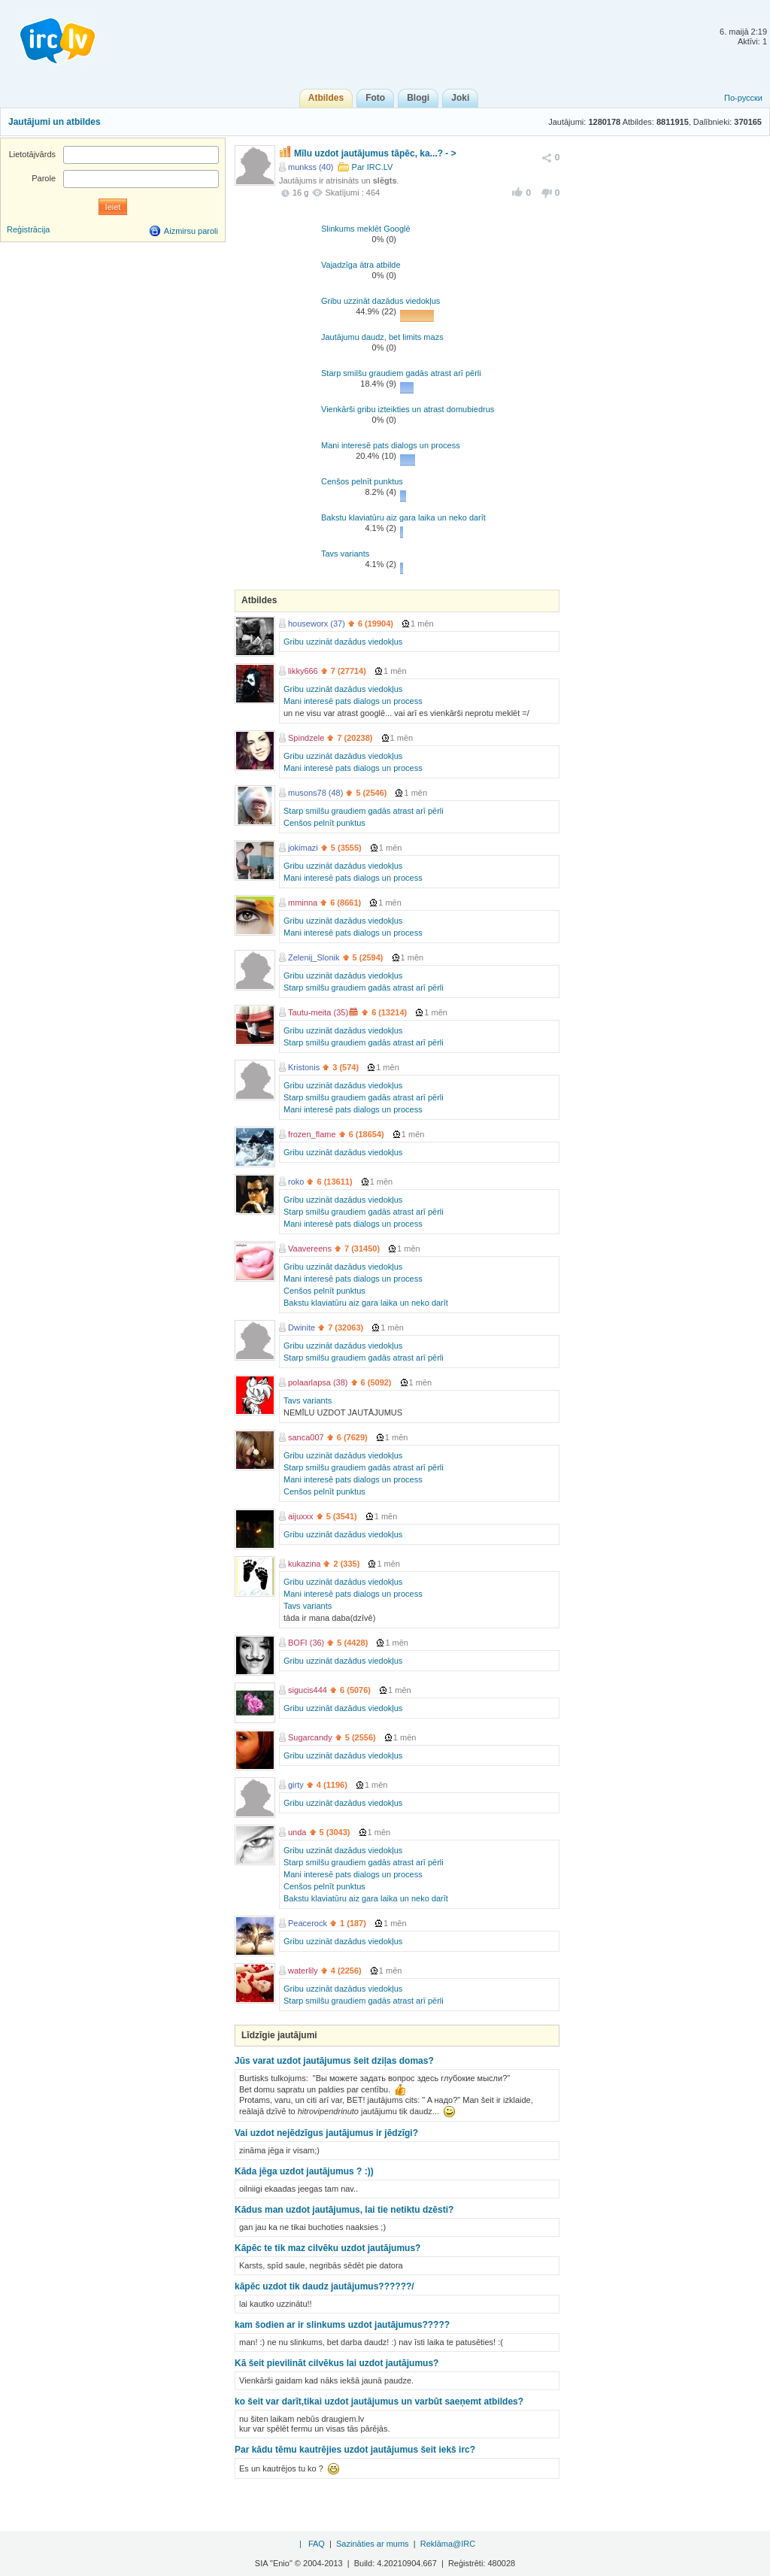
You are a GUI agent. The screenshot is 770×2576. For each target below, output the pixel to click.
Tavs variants (345, 553)
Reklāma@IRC (448, 2543)
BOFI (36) (306, 1642)
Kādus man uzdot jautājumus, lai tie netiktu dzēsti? (344, 2209)
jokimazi (303, 847)
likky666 (303, 670)
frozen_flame (312, 1134)
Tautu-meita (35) (318, 1012)
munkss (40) (311, 166)
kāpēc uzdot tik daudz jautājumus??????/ (324, 2286)
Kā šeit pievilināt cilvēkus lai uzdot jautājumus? (336, 2363)
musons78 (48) (315, 792)
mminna (302, 902)
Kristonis (304, 1067)
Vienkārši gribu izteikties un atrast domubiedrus (407, 409)
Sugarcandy (310, 1737)
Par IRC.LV (372, 166)
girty (296, 1784)
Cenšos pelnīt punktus (362, 481)
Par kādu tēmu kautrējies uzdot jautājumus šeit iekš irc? (355, 2449)
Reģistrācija (28, 229)
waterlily (303, 1970)
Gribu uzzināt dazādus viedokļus (380, 300)
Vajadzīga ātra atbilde (361, 264)
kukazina (304, 1563)
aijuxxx (301, 1516)
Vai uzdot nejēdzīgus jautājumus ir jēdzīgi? (326, 2133)
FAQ (316, 2543)
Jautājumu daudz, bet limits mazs (382, 336)
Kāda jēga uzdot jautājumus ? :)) (304, 2171)
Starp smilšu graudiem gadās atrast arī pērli (401, 373)
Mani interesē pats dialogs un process (390, 445)
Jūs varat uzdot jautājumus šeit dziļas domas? (334, 2061)
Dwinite (301, 1327)
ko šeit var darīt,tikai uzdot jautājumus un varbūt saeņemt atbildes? (379, 2401)
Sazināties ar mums (372, 2543)
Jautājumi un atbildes (54, 122)
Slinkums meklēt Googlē (366, 228)
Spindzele (306, 737)
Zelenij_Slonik (313, 957)
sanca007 (306, 1437)
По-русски (743, 97)
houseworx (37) (316, 623)
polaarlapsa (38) (318, 1382)
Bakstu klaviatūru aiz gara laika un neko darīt (403, 517)
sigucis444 (307, 1690)
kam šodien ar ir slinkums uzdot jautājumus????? (342, 2325)
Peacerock (307, 1923)
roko (296, 1181)
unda (297, 1832)
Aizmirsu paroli (191, 230)
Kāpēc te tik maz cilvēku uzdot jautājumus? (327, 2248)
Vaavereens (310, 1248)
